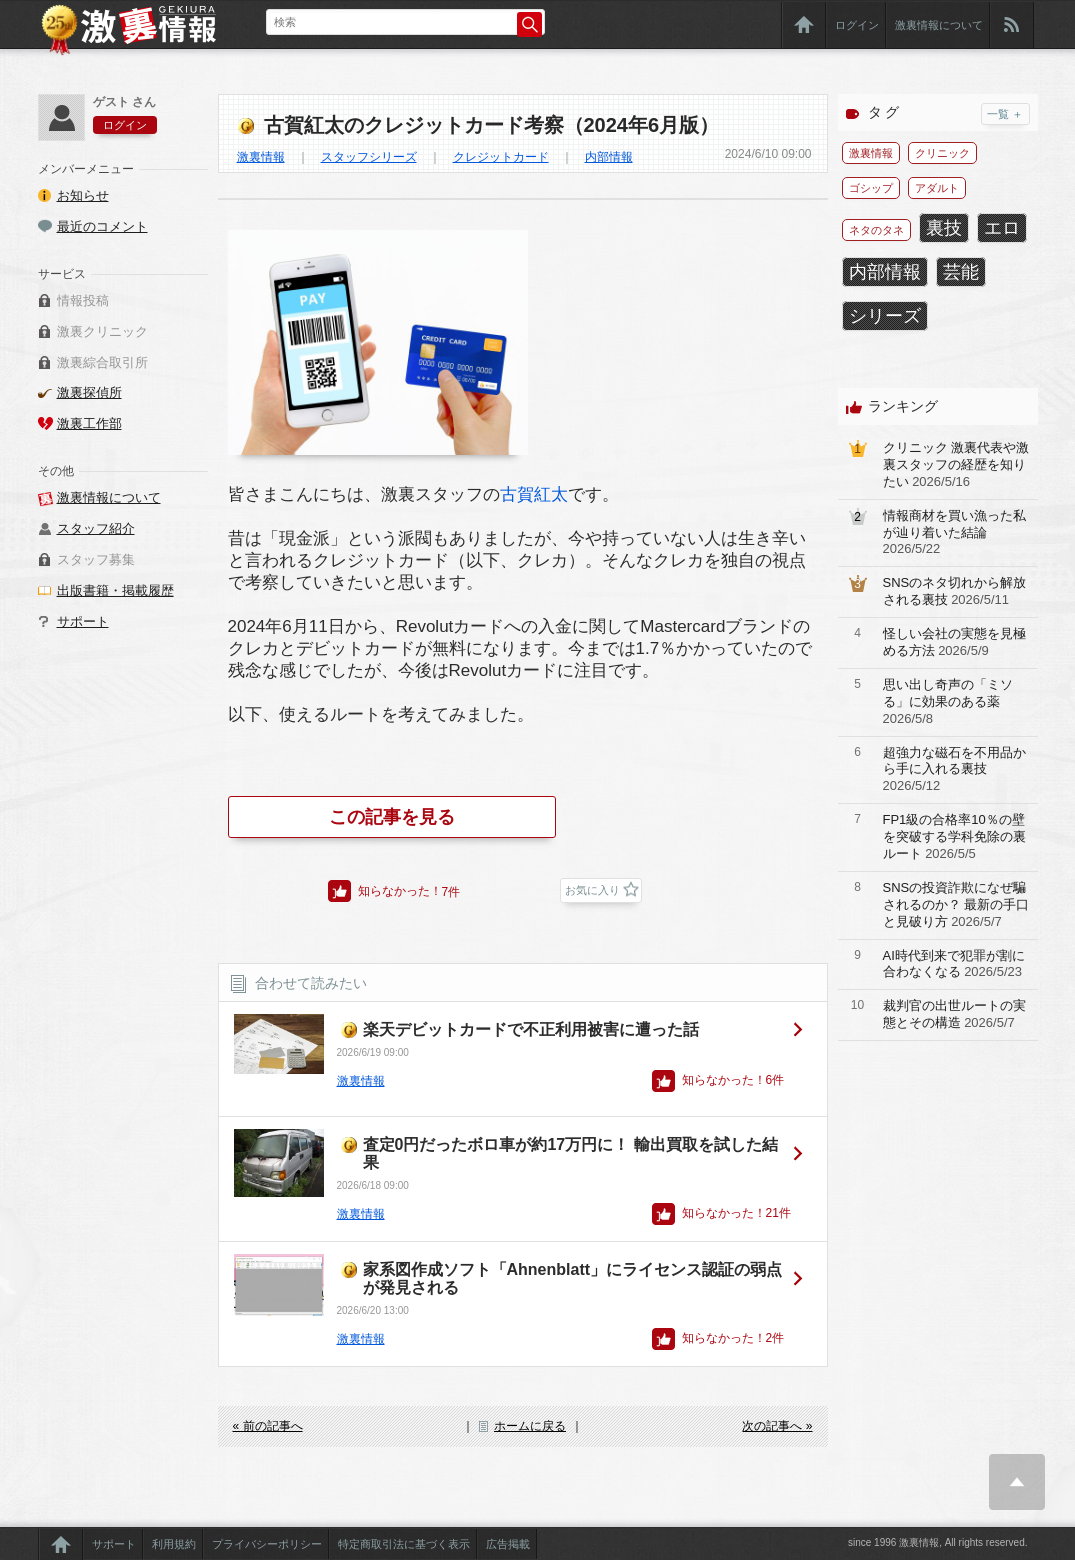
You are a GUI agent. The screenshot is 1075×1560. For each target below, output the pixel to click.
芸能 (961, 272)
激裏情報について (939, 25)
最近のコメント (102, 226)
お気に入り (592, 890)
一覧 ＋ (1005, 114)
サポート (83, 621)
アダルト (937, 188)
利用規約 (174, 1544)
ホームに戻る (530, 1426)
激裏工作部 (89, 423)
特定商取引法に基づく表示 (404, 1544)
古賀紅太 (534, 494)
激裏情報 (261, 157)
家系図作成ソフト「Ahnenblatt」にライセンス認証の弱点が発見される (573, 1278)
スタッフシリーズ (369, 157)
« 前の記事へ (268, 1426)
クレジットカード (501, 157)
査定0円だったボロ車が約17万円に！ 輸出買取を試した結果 (570, 1153)
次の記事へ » (777, 1426)
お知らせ (83, 195)
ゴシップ (871, 188)
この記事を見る (392, 817)
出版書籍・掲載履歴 (115, 590)
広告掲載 (508, 1544)
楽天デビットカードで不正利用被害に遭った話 (531, 1029)
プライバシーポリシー (267, 1544)
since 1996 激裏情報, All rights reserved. (938, 1542)
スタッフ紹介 (96, 528)
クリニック (942, 153)
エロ (1002, 228)
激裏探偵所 (89, 392)
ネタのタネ (876, 230)
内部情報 (609, 157)
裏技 (944, 228)
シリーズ (885, 316)
